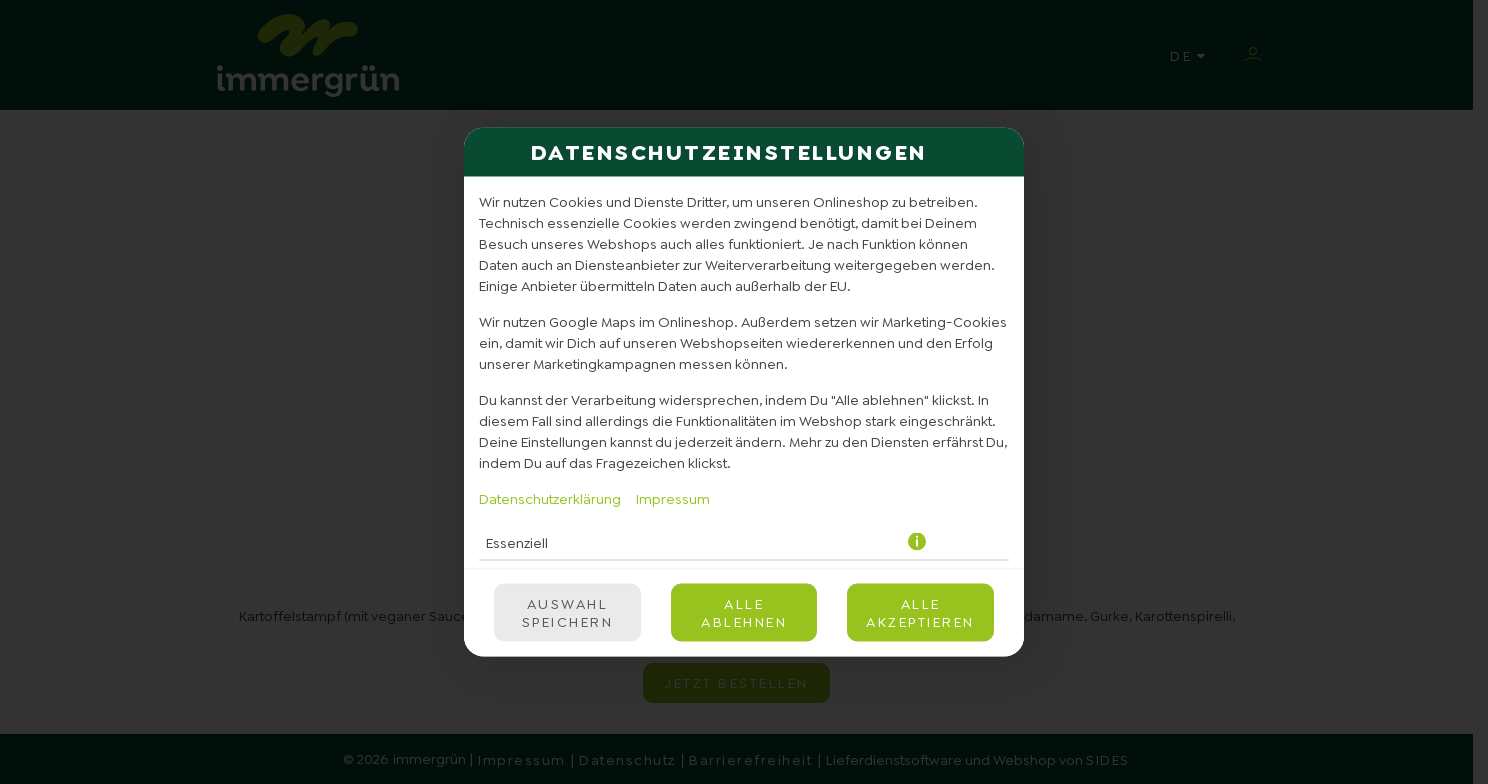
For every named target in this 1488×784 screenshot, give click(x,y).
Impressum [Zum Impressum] (673, 499)
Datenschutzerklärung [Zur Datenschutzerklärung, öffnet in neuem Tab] (550, 499)
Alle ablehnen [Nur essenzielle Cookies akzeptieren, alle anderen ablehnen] (744, 613)
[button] (919, 542)
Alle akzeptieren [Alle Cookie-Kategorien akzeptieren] (920, 613)
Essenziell (517, 542)
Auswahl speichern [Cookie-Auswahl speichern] (568, 613)
